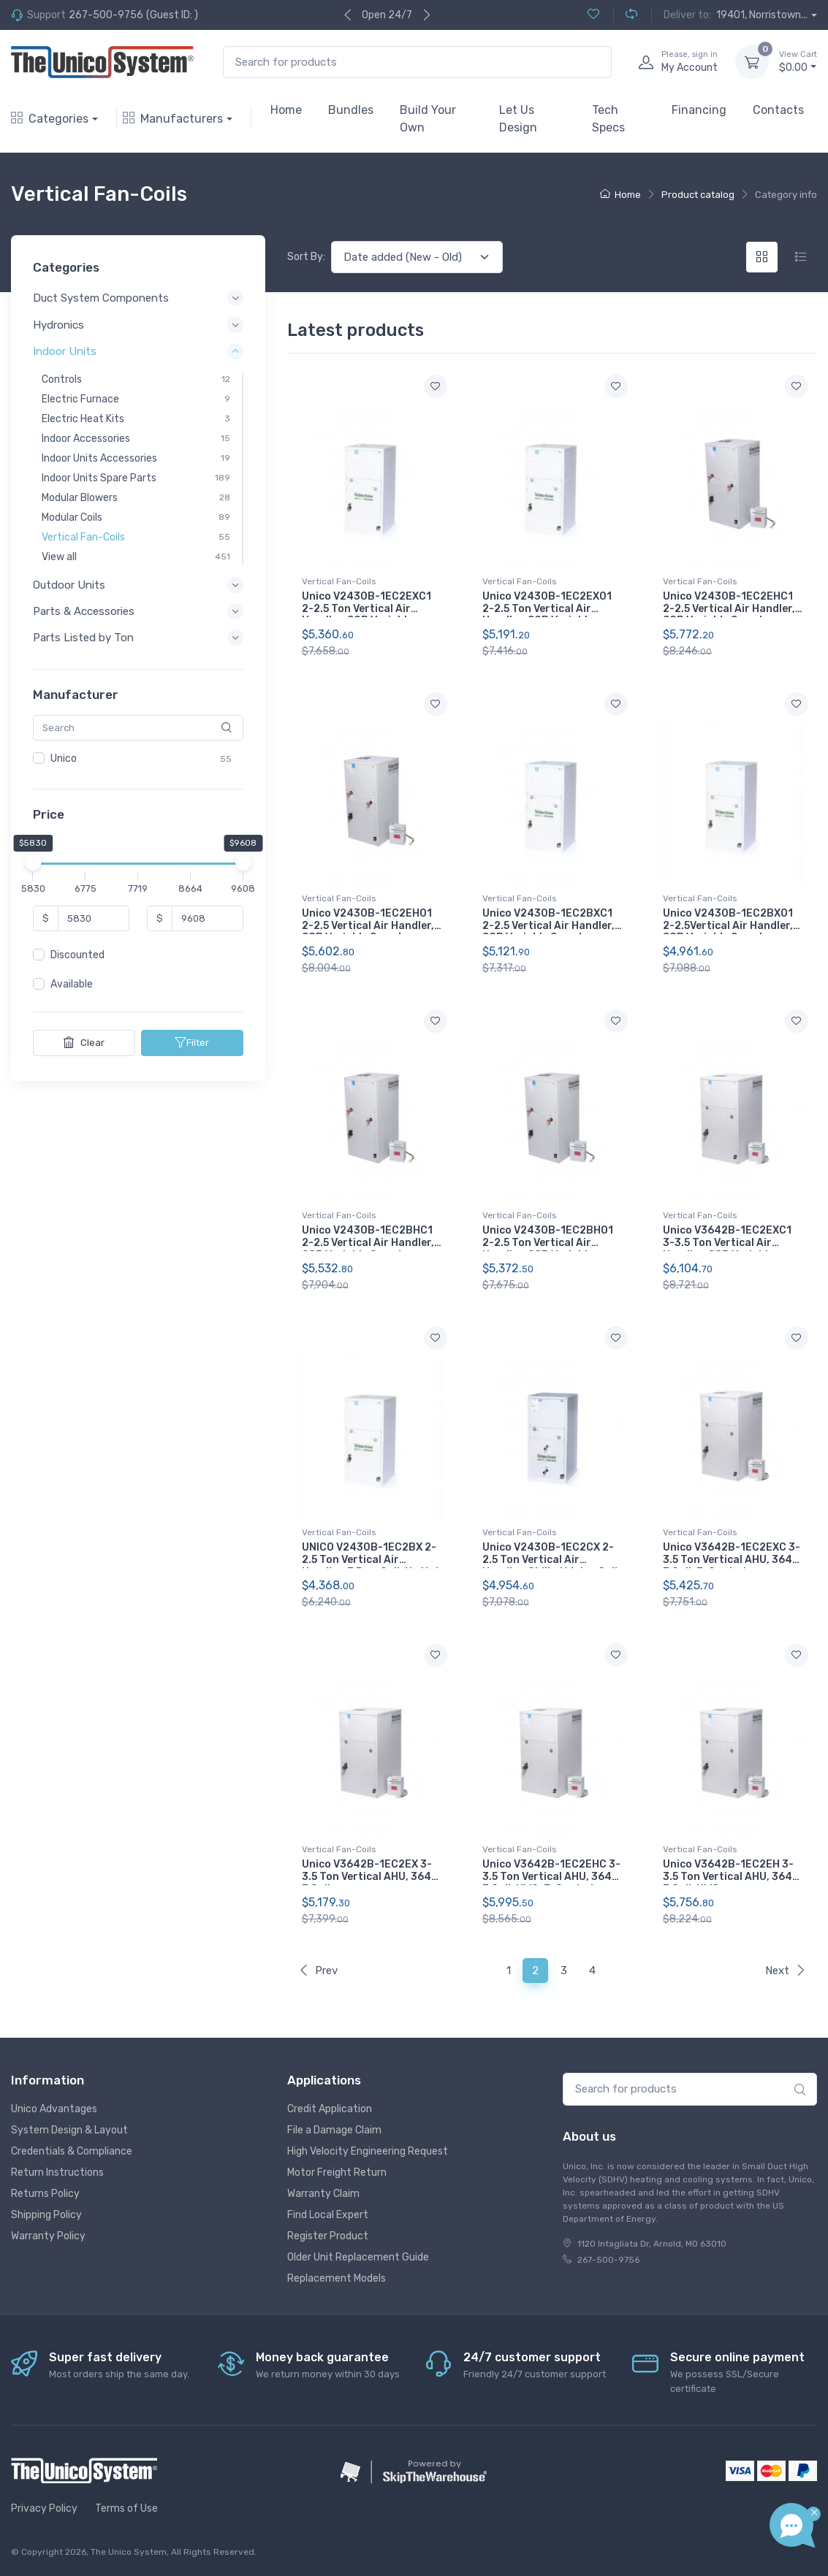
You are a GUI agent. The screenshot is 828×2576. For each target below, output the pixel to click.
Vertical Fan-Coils (339, 581)
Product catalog (697, 194)
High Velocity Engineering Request (367, 2151)
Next (785, 1970)
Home (286, 110)
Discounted (77, 955)
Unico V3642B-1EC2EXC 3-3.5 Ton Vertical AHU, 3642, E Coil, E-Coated (732, 1559)
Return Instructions (57, 2172)
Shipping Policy (46, 2215)
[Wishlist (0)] (593, 15)
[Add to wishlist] (435, 386)
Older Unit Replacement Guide (358, 2257)
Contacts (778, 110)
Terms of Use (126, 2508)
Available (71, 984)
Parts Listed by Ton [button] (83, 637)
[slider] (33, 863)
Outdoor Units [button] (69, 585)
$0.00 (798, 61)
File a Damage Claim (334, 2130)
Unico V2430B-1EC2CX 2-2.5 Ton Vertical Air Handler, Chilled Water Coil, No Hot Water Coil (551, 1565)
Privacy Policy (44, 2508)
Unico (63, 758)
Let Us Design (518, 118)
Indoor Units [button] (64, 350)
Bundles (350, 110)
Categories (49, 119)
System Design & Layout (69, 2130)
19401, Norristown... (762, 15)
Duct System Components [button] (101, 298)
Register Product (327, 2236)
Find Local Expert (327, 2215)
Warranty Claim (323, 2193)
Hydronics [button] (58, 324)
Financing (699, 110)
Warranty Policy (48, 2236)
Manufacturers (173, 119)
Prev (318, 1970)
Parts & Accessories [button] (83, 611)
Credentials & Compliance (71, 2151)
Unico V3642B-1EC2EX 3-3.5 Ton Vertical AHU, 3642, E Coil (371, 1876)
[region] (138, 758)
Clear (84, 1042)
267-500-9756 (106, 15)
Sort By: (306, 257)
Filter (192, 1042)
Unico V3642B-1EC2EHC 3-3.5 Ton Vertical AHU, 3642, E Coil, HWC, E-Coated (551, 1876)
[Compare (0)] (625, 15)
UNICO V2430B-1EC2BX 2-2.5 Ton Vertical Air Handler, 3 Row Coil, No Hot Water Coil (371, 1565)
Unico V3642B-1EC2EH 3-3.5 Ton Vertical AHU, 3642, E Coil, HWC (732, 1876)
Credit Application (329, 2109)
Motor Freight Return (337, 2172)
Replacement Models (336, 2278)
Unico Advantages (54, 2109)
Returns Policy (45, 2193)
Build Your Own (428, 118)
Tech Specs (608, 118)
